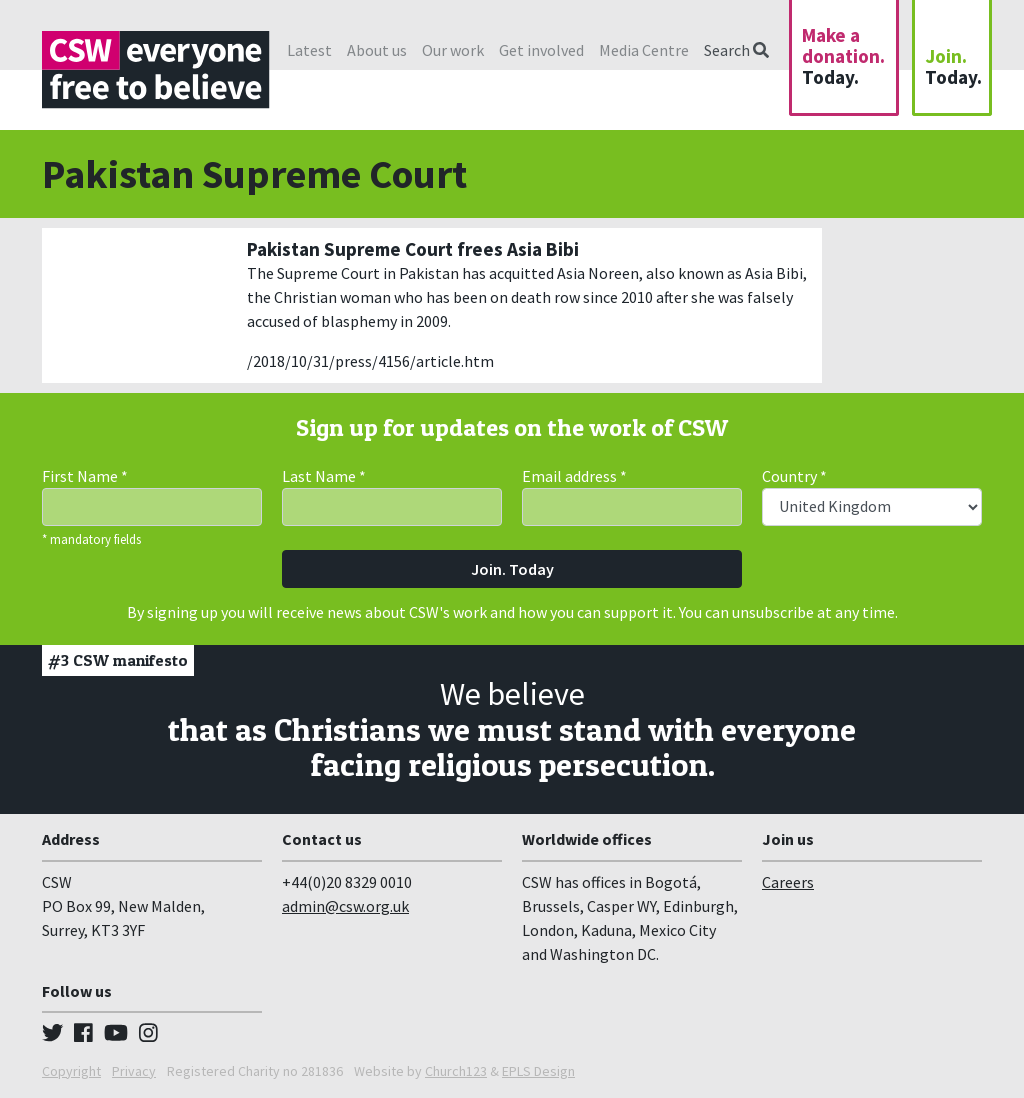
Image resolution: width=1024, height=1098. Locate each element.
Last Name (324, 476)
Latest (309, 50)
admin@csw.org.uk (345, 906)
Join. (953, 66)
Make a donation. (843, 56)
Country (794, 476)
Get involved (541, 50)
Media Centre (644, 50)
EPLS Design (538, 1071)
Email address (574, 476)
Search (736, 50)
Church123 (456, 1071)
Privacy (134, 1071)
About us (377, 50)
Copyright (71, 1071)
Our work (453, 50)
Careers (788, 882)
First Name (85, 476)
